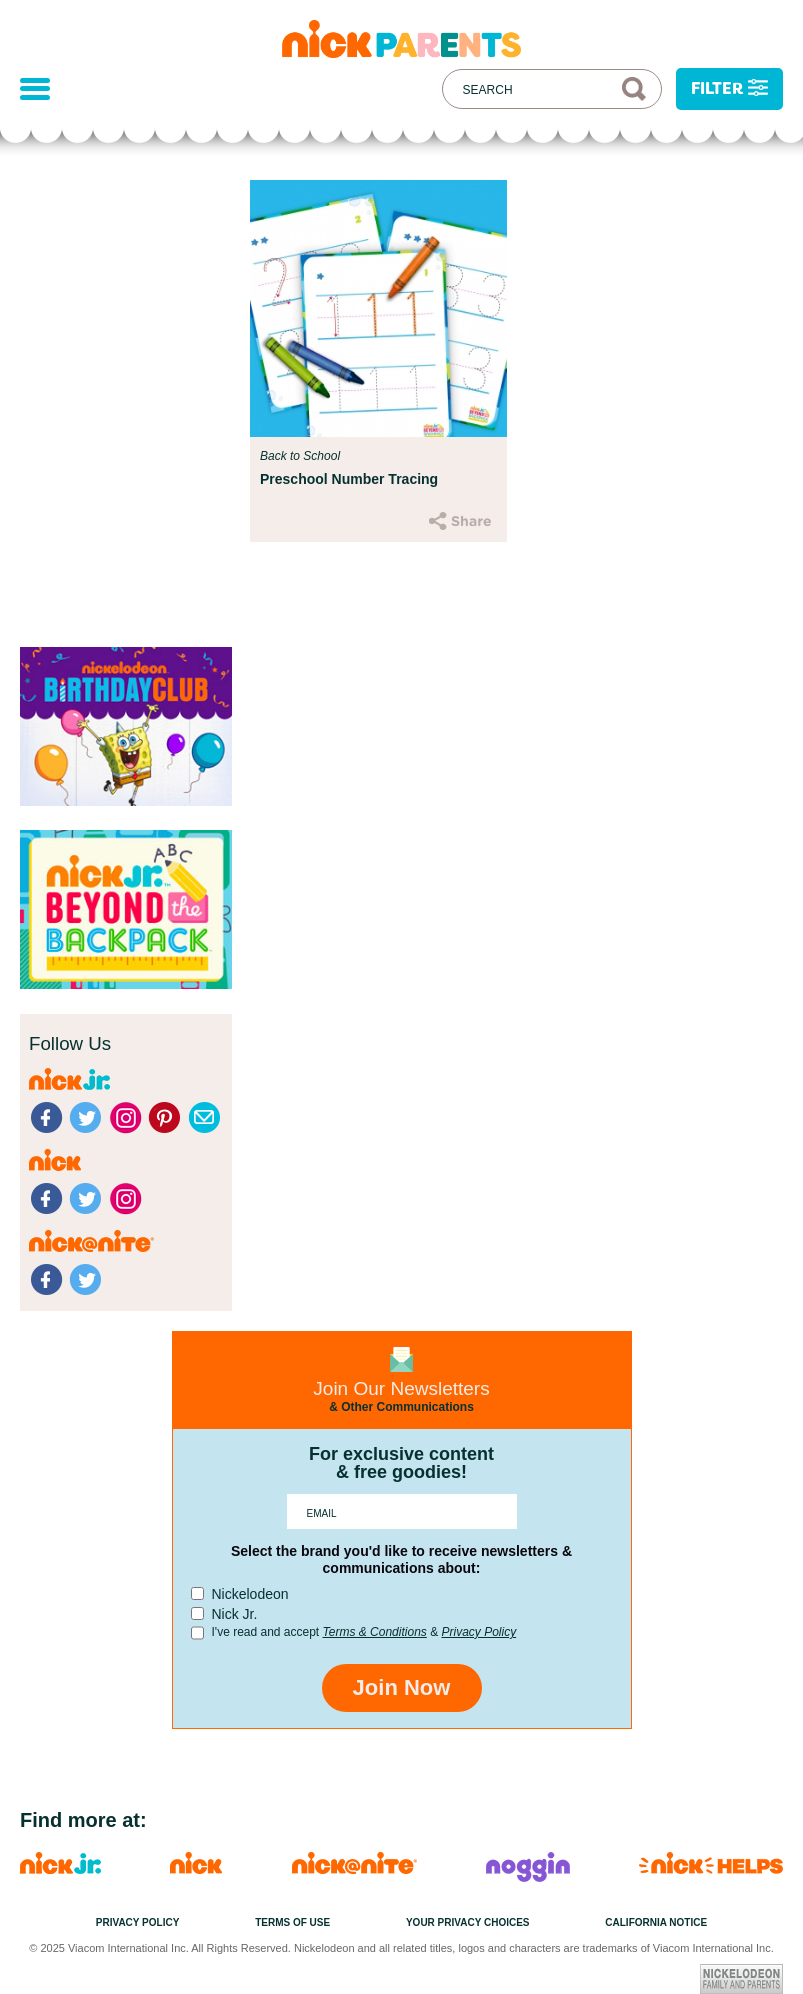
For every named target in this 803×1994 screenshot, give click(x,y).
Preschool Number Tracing (349, 479)
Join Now (402, 1687)
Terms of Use (292, 1922)
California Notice (656, 1922)
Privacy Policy (478, 1632)
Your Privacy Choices (468, 1922)
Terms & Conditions (375, 1632)
